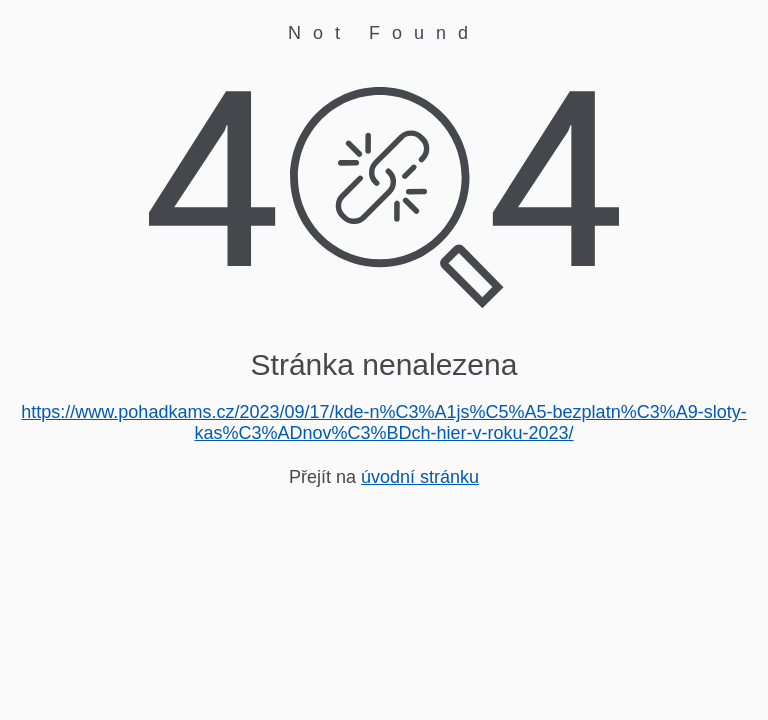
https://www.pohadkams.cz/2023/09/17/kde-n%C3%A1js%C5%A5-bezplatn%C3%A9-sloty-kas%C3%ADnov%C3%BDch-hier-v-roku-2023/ (383, 422)
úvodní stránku (420, 477)
